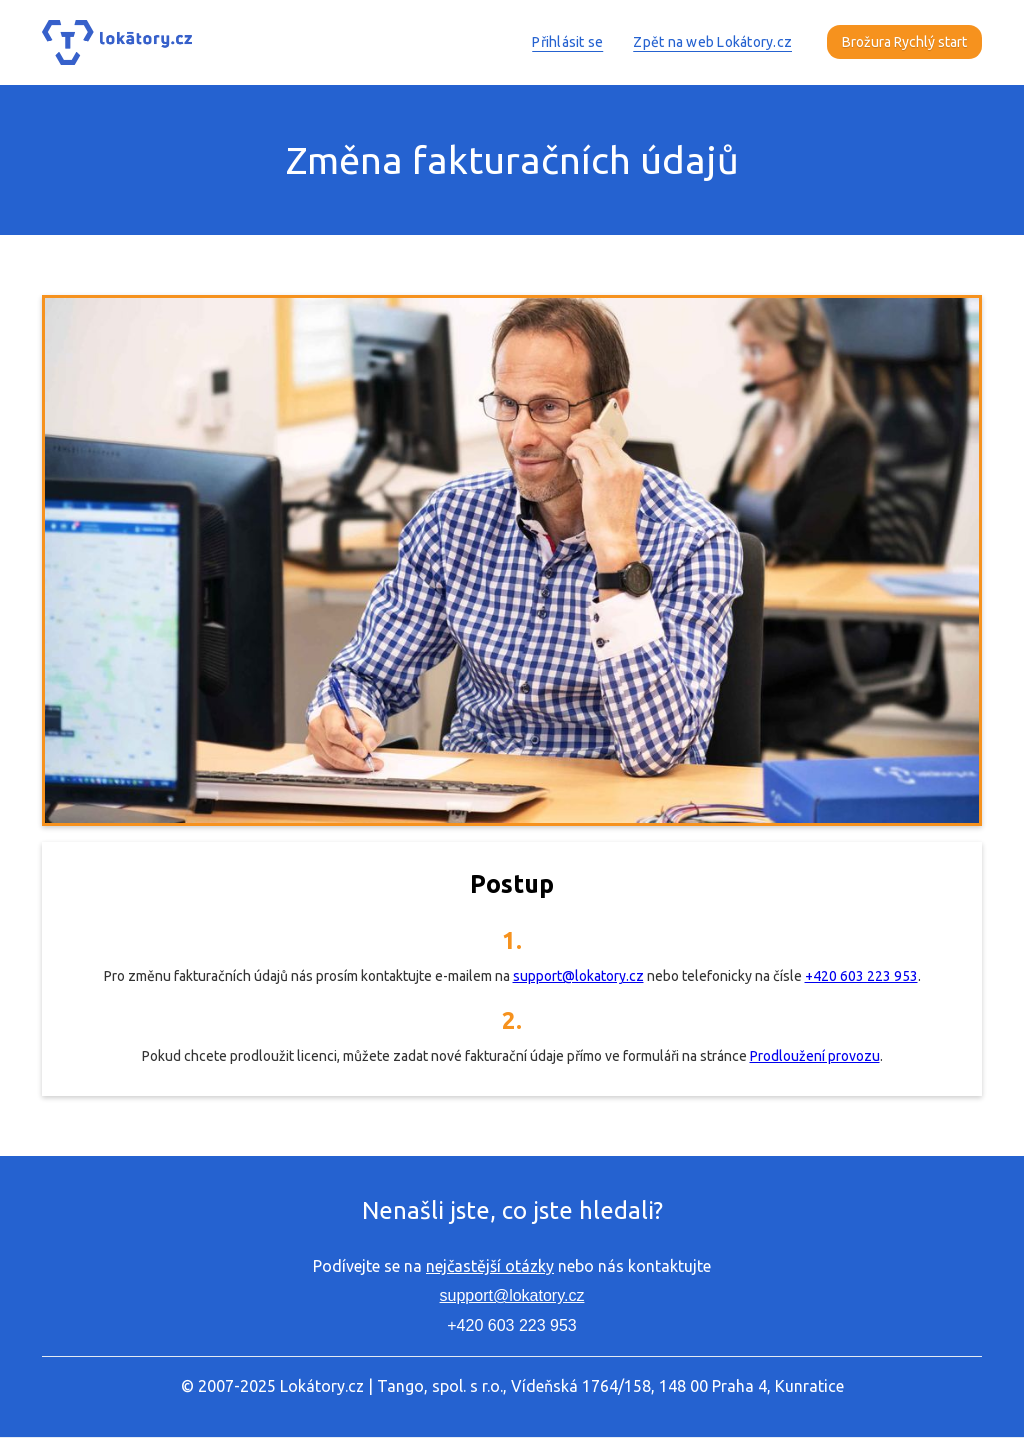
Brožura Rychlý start (904, 42)
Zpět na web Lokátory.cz (712, 42)
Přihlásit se (567, 42)
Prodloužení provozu (815, 1056)
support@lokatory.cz (578, 976)
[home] (117, 42)
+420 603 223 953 (861, 976)
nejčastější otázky (490, 1266)
